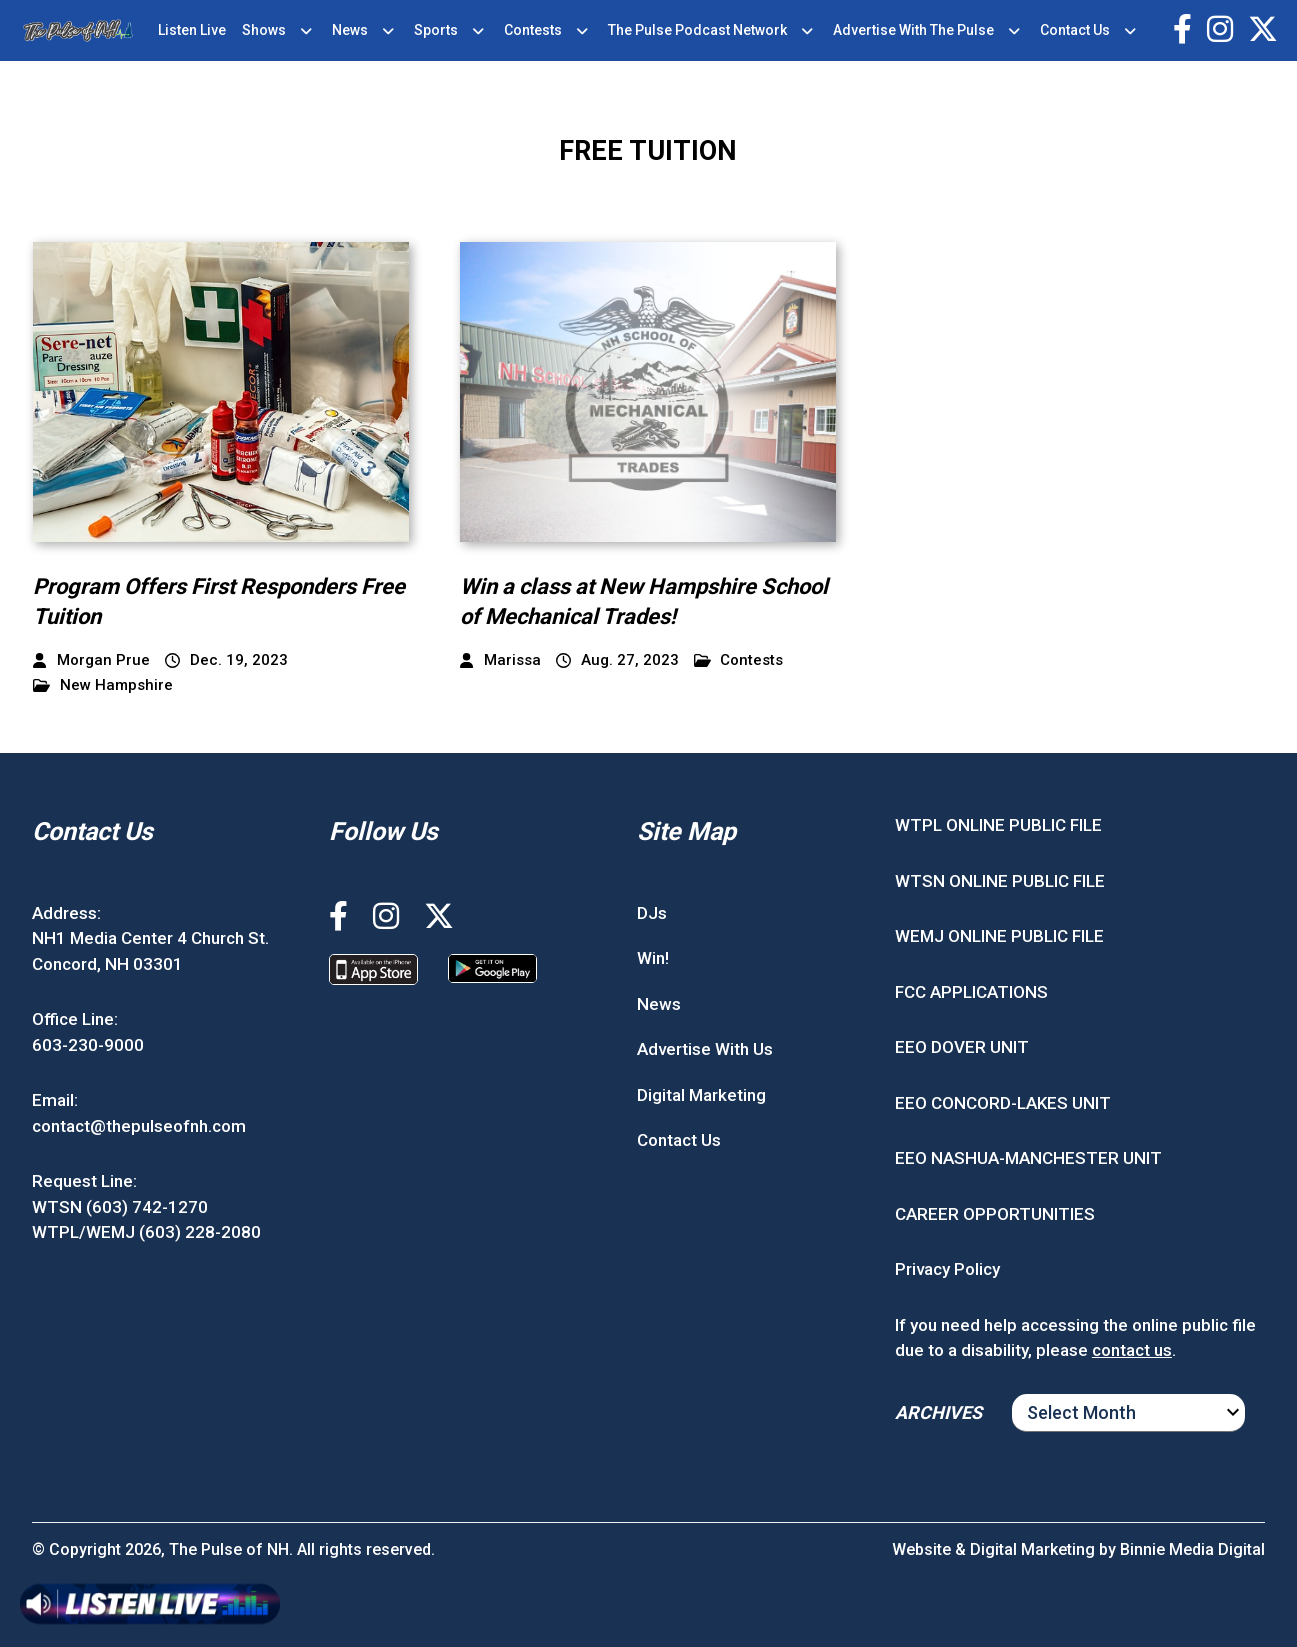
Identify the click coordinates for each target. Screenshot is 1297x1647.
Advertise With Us (705, 1049)
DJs (652, 913)
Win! (653, 958)
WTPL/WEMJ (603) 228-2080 (146, 1232)
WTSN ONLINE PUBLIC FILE (1000, 881)
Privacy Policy (947, 1269)
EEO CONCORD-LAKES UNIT (1003, 1103)
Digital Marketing (701, 1095)
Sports (436, 30)
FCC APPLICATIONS (971, 992)
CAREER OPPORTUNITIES (995, 1214)
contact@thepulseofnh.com (139, 1126)
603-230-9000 (88, 1045)
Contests (533, 30)
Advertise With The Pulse (913, 30)
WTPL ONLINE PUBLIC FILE (998, 825)
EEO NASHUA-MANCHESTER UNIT (1028, 1158)
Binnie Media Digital (1192, 1549)
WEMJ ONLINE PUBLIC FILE (999, 936)
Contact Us (1075, 30)
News (350, 30)
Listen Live (192, 30)
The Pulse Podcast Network (697, 30)
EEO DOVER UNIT (962, 1047)
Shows (264, 30)
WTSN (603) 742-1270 (120, 1207)
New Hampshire (103, 685)
